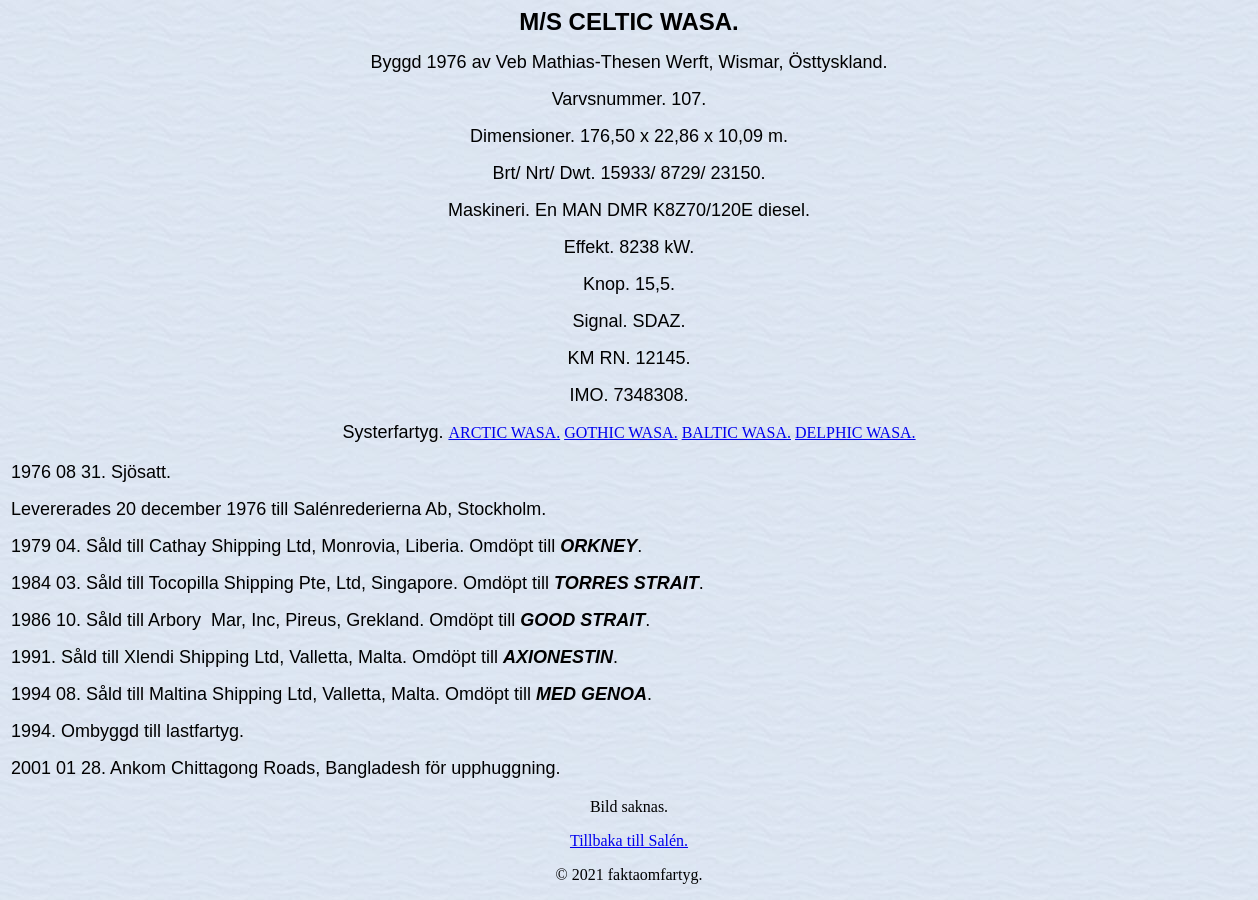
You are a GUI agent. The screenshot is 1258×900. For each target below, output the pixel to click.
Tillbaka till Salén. (629, 840)
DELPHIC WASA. (855, 432)
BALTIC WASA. (736, 432)
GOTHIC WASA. (620, 432)
